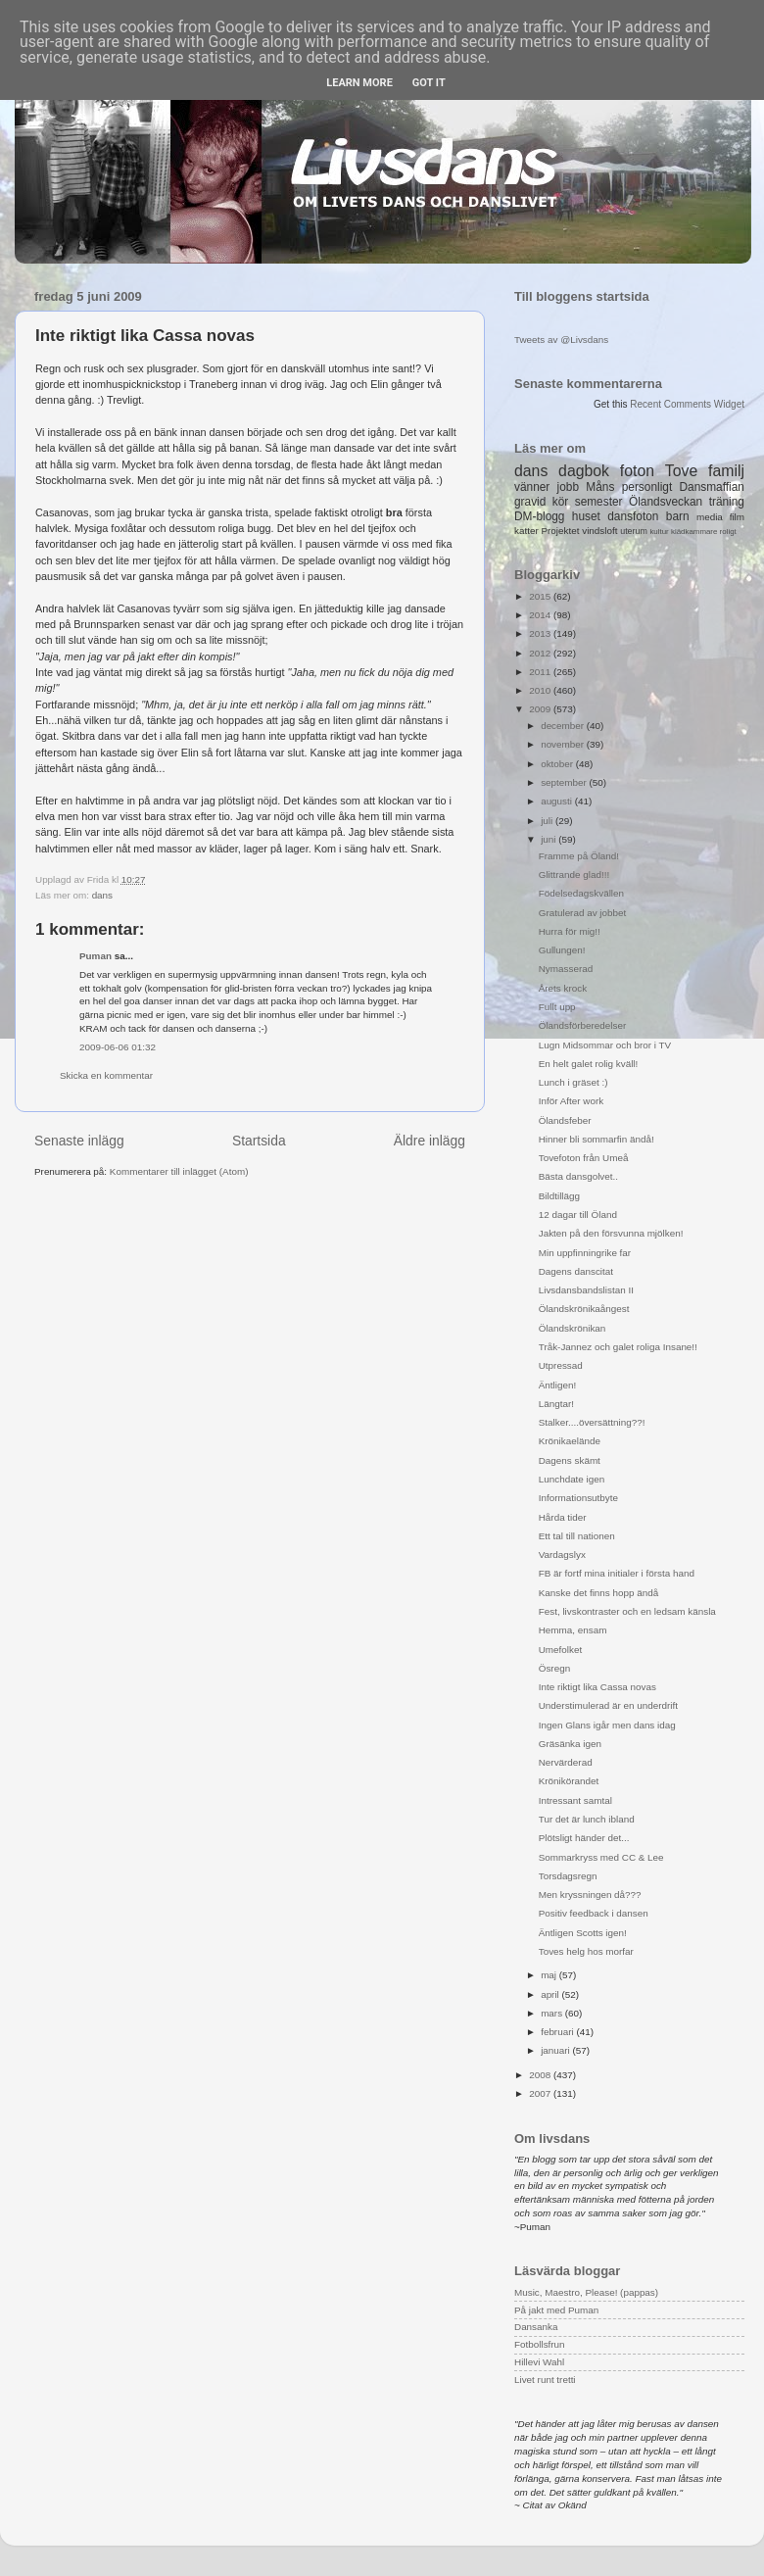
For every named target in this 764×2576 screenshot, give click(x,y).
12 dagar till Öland (578, 1214)
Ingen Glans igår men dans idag (607, 1725)
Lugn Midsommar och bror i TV (605, 1045)
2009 (541, 709)
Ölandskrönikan (572, 1328)
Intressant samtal (575, 1800)
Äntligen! (557, 1385)
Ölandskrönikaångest (584, 1308)
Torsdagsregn (568, 1876)
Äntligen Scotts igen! (583, 1932)
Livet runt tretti (545, 2379)
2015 (541, 596)
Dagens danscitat (576, 1271)
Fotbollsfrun (539, 2344)
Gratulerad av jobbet (582, 912)
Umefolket (560, 1649)
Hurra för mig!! (569, 931)
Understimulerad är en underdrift (608, 1705)
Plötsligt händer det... (584, 1837)
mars (553, 2013)
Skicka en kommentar (106, 1075)
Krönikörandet (568, 1780)
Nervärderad (566, 1762)
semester (599, 502)
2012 (541, 653)
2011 (541, 671)
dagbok (583, 470)
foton (637, 470)
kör (560, 502)
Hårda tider (563, 1517)
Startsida (259, 1140)
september (565, 782)
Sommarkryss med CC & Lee (601, 1857)
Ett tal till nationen (577, 1536)
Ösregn (554, 1668)
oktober (558, 763)
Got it (429, 82)
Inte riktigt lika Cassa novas (597, 1686)
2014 (541, 614)
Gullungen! (562, 950)
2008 (541, 2074)
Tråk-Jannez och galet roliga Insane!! (618, 1346)
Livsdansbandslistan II (586, 1290)
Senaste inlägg (79, 1140)
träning (726, 502)
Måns (600, 487)
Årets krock (563, 988)
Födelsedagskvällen (581, 893)
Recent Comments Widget (687, 404)
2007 (541, 2093)
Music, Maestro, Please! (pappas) (586, 2292)
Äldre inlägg (429, 1140)
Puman (95, 955)
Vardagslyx (562, 1554)
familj (726, 470)
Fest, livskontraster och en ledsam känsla (627, 1611)
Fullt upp (557, 1006)
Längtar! (556, 1403)
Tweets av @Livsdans (561, 339)
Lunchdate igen (572, 1479)
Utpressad (561, 1365)
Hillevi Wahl (539, 2362)
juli (548, 820)
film (737, 516)
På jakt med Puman (556, 2310)
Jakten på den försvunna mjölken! (611, 1233)
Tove (681, 470)
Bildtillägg (559, 1196)
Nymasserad (566, 968)
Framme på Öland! (579, 856)
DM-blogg (539, 516)
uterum (633, 531)
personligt (647, 487)
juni (549, 839)
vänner (531, 487)
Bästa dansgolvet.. (578, 1176)
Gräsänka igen (570, 1743)
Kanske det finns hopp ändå (598, 1592)
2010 (541, 690)
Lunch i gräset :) (573, 1082)
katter (526, 530)
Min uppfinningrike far (585, 1252)
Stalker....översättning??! (592, 1422)
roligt (728, 531)
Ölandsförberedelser (582, 1025)
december (564, 725)
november (564, 744)
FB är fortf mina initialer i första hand (616, 1573)
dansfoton (632, 516)
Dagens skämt (569, 1460)
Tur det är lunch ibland (587, 1819)
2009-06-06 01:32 (117, 1047)
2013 (541, 633)
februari (558, 2031)
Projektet (560, 530)
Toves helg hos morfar (586, 1951)
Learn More (359, 82)
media (709, 516)
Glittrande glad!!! (574, 874)
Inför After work (571, 1100)
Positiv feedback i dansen (593, 1913)
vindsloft (599, 530)
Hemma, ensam (573, 1630)
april (551, 1994)
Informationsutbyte (578, 1497)
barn (678, 516)
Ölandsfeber (565, 1120)
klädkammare (694, 531)
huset (586, 516)
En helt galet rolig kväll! (589, 1063)
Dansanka (535, 2326)
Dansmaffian (712, 487)
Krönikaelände (569, 1440)
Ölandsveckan (665, 502)
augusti (558, 801)
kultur (658, 531)
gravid (530, 502)
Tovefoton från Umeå (584, 1157)
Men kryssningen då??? (590, 1894)
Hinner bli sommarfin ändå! (596, 1139)
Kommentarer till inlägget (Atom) (179, 1171)
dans (102, 895)
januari (556, 2050)
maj (550, 1974)
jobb (568, 487)
